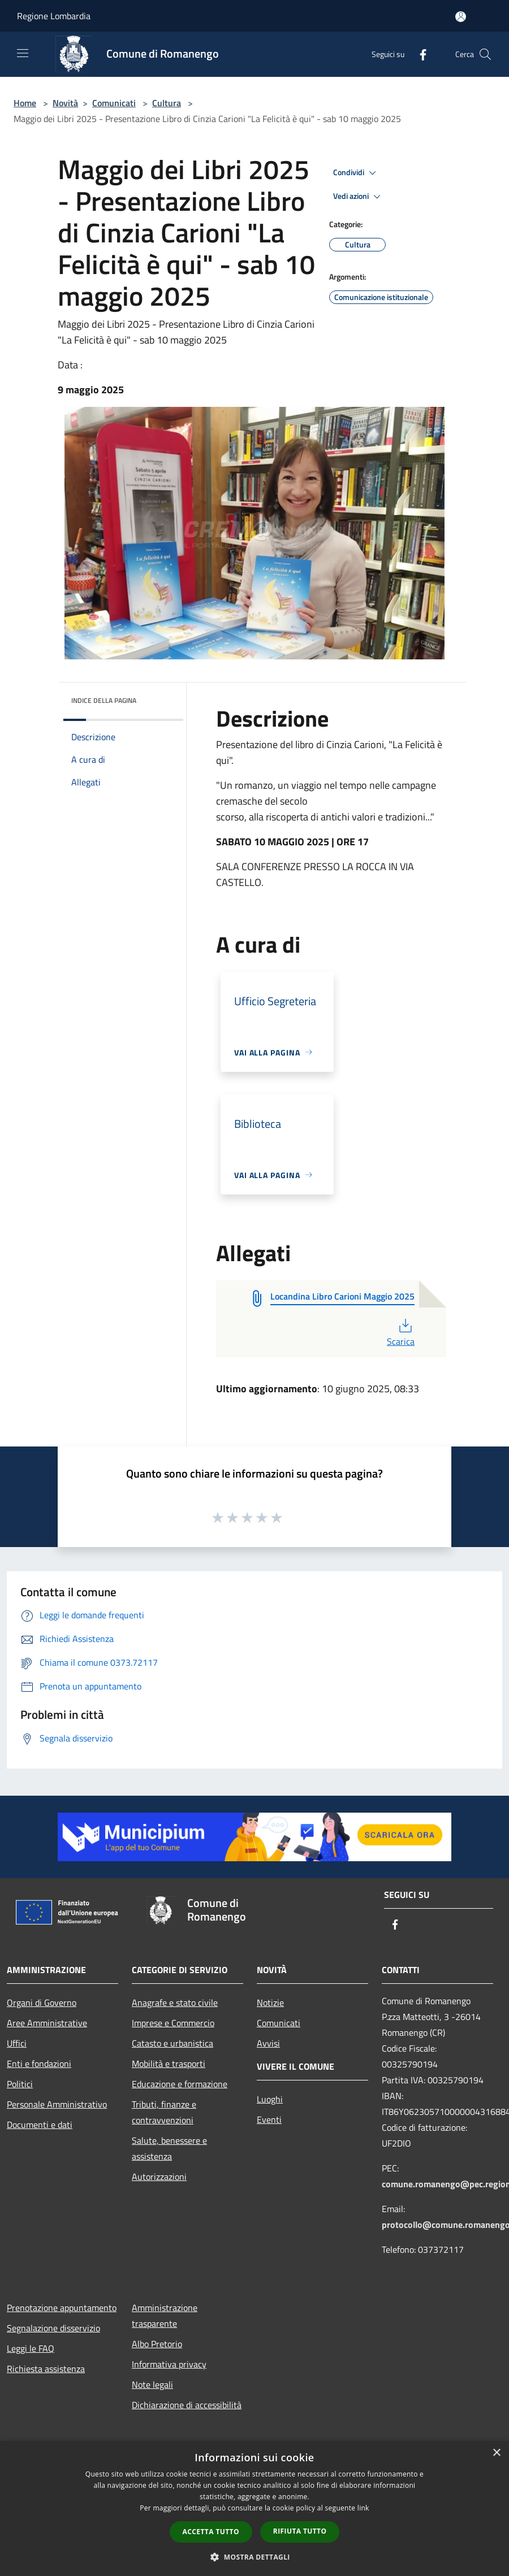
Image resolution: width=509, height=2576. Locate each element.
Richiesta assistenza (46, 2368)
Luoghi (270, 2099)
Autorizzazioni (159, 2176)
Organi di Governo (41, 2002)
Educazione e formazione (179, 2084)
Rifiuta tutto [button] (300, 2531)
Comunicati (114, 103)
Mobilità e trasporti (168, 2063)
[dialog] (254, 2508)
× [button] (496, 2453)
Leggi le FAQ (30, 2348)
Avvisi (268, 2043)
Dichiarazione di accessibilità (186, 2405)
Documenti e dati (39, 2124)
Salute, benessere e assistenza (169, 2148)
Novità (65, 103)
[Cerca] (485, 54)
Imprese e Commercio (173, 2023)
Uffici (17, 2043)
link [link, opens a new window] (363, 2508)
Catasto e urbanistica (172, 2043)
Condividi (356, 173)
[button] (254, 2556)
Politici (20, 2084)
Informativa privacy (169, 2364)
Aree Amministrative (47, 2023)
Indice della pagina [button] (103, 700)
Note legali (152, 2384)
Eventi (269, 2119)
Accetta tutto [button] (211, 2531)
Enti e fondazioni (39, 2063)
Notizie (270, 2002)
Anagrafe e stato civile (175, 2002)
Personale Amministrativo (57, 2104)
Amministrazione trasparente (164, 2315)
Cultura (166, 103)
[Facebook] (418, 54)
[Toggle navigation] (22, 53)
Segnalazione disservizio (53, 2328)
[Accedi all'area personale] (460, 16)
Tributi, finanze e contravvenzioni (164, 2112)
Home (25, 103)
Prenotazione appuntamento (62, 2307)
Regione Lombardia (53, 16)
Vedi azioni (358, 196)
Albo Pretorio (157, 2344)
